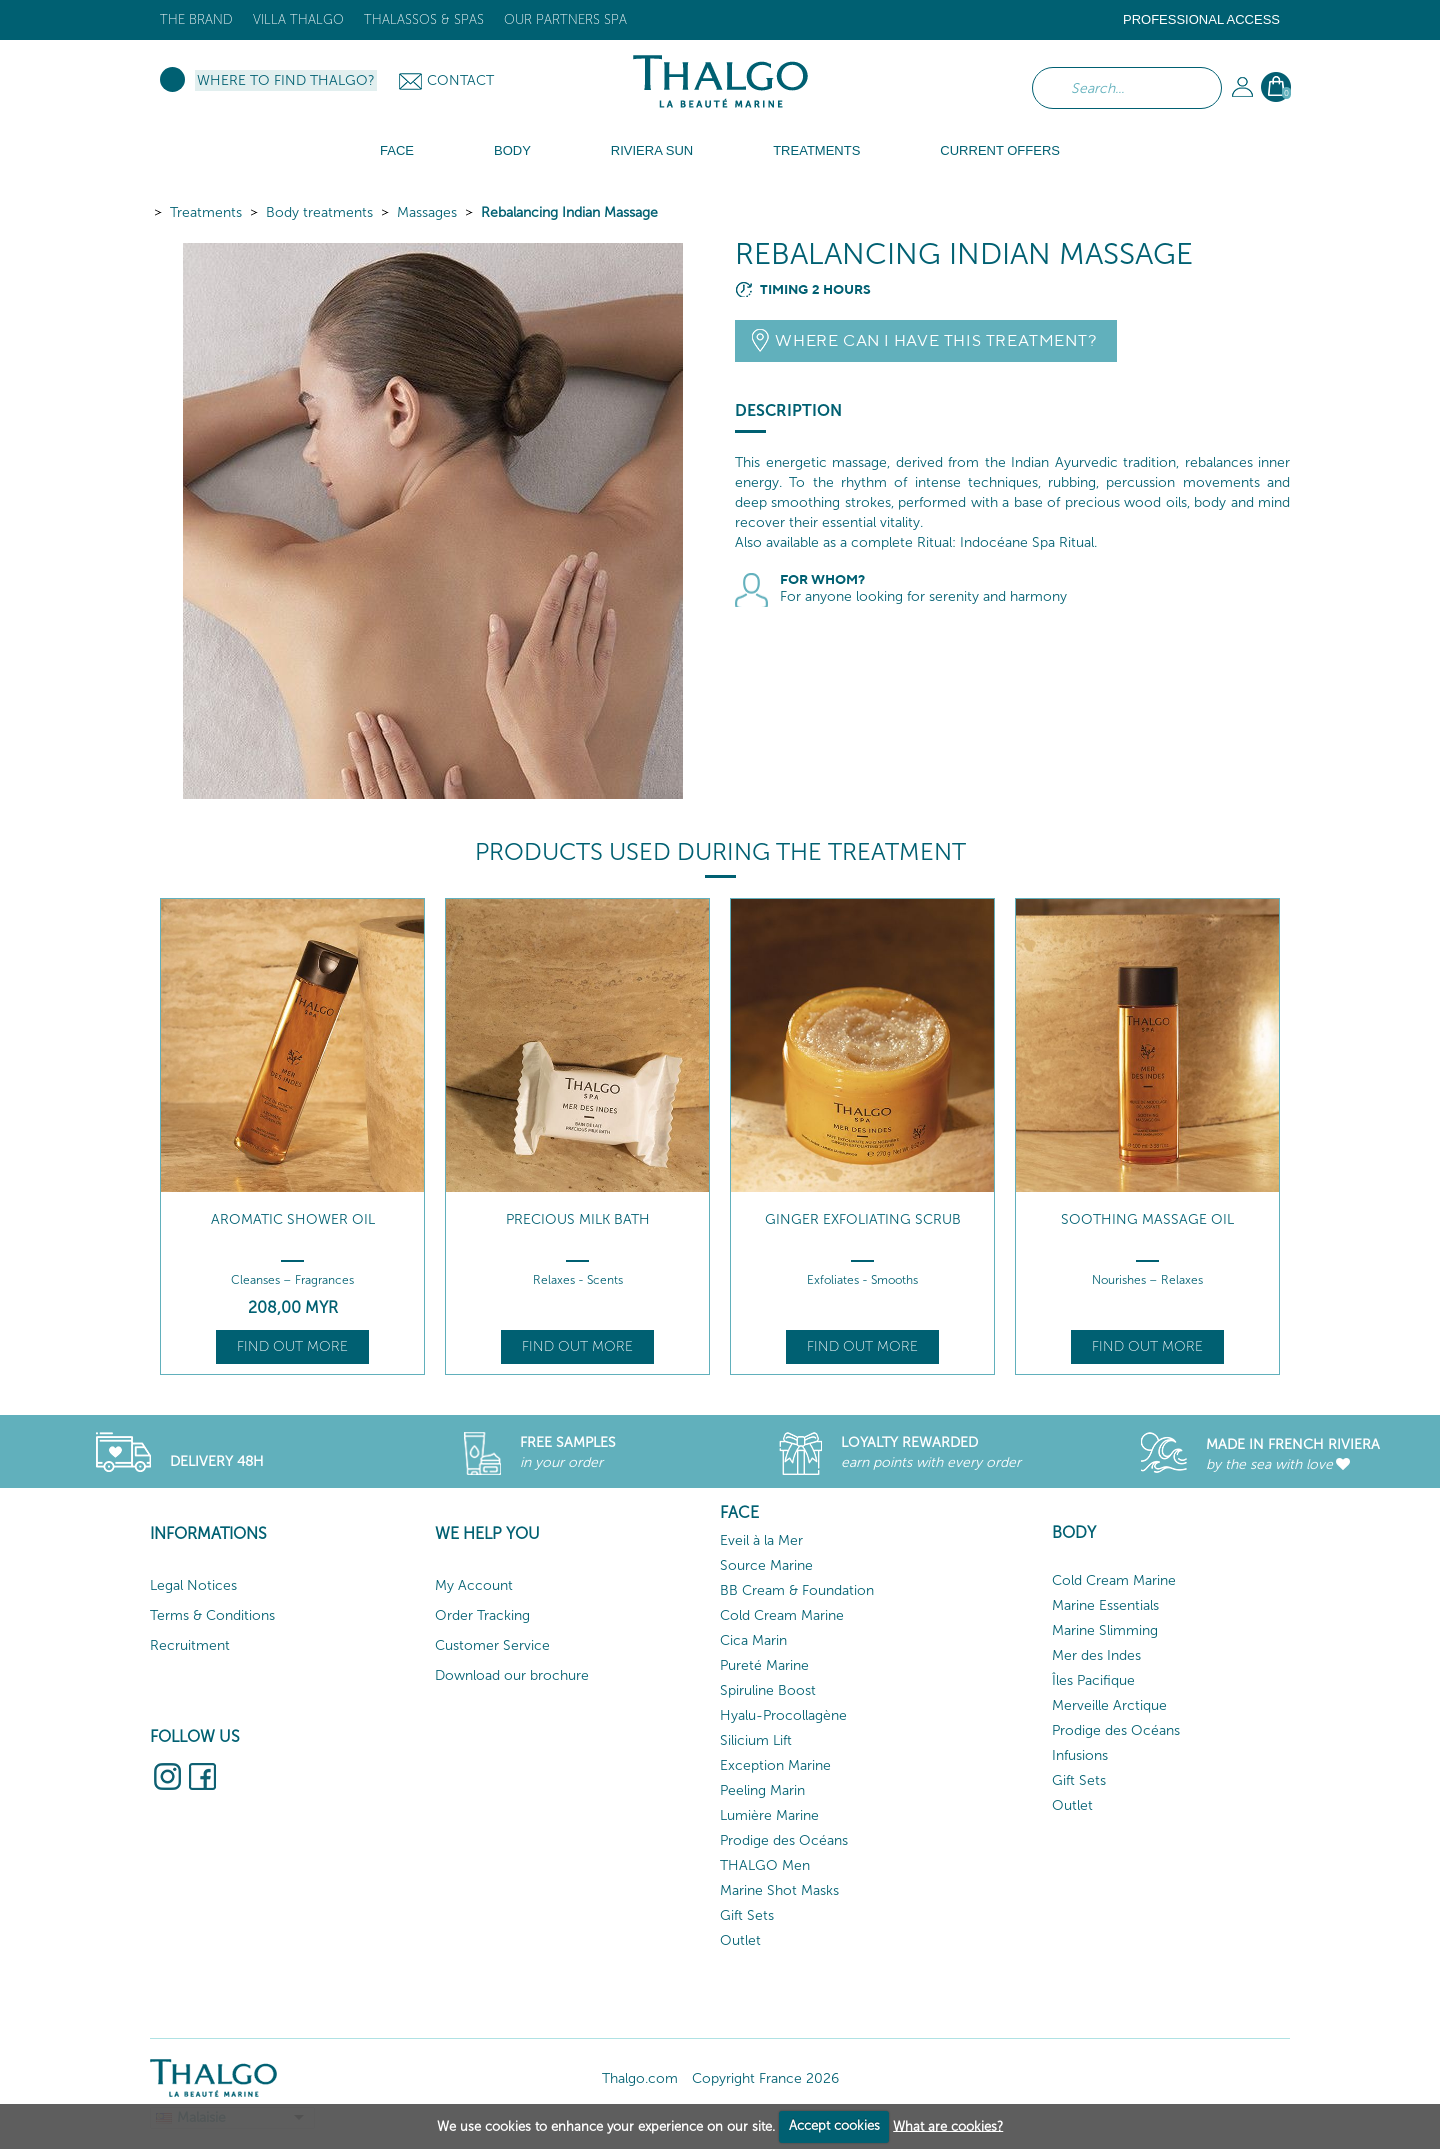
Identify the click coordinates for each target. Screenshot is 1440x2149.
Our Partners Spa (565, 19)
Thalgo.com (640, 2078)
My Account (474, 1585)
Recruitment (190, 1645)
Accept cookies (834, 2125)
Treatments (206, 212)
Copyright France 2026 (765, 2078)
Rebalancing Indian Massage (569, 212)
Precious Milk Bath (578, 1219)
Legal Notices (193, 1585)
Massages (427, 212)
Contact (460, 80)
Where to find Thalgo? (286, 80)
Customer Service (492, 1645)
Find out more (292, 1346)
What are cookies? (948, 2125)
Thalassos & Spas (424, 19)
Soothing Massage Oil (1147, 1219)
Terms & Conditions (212, 1615)
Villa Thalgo (298, 19)
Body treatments (319, 212)
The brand (196, 19)
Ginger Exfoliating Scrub (863, 1219)
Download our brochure (512, 1675)
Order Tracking (482, 1615)
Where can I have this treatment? (936, 340)
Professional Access (1201, 19)
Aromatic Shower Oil (293, 1219)
